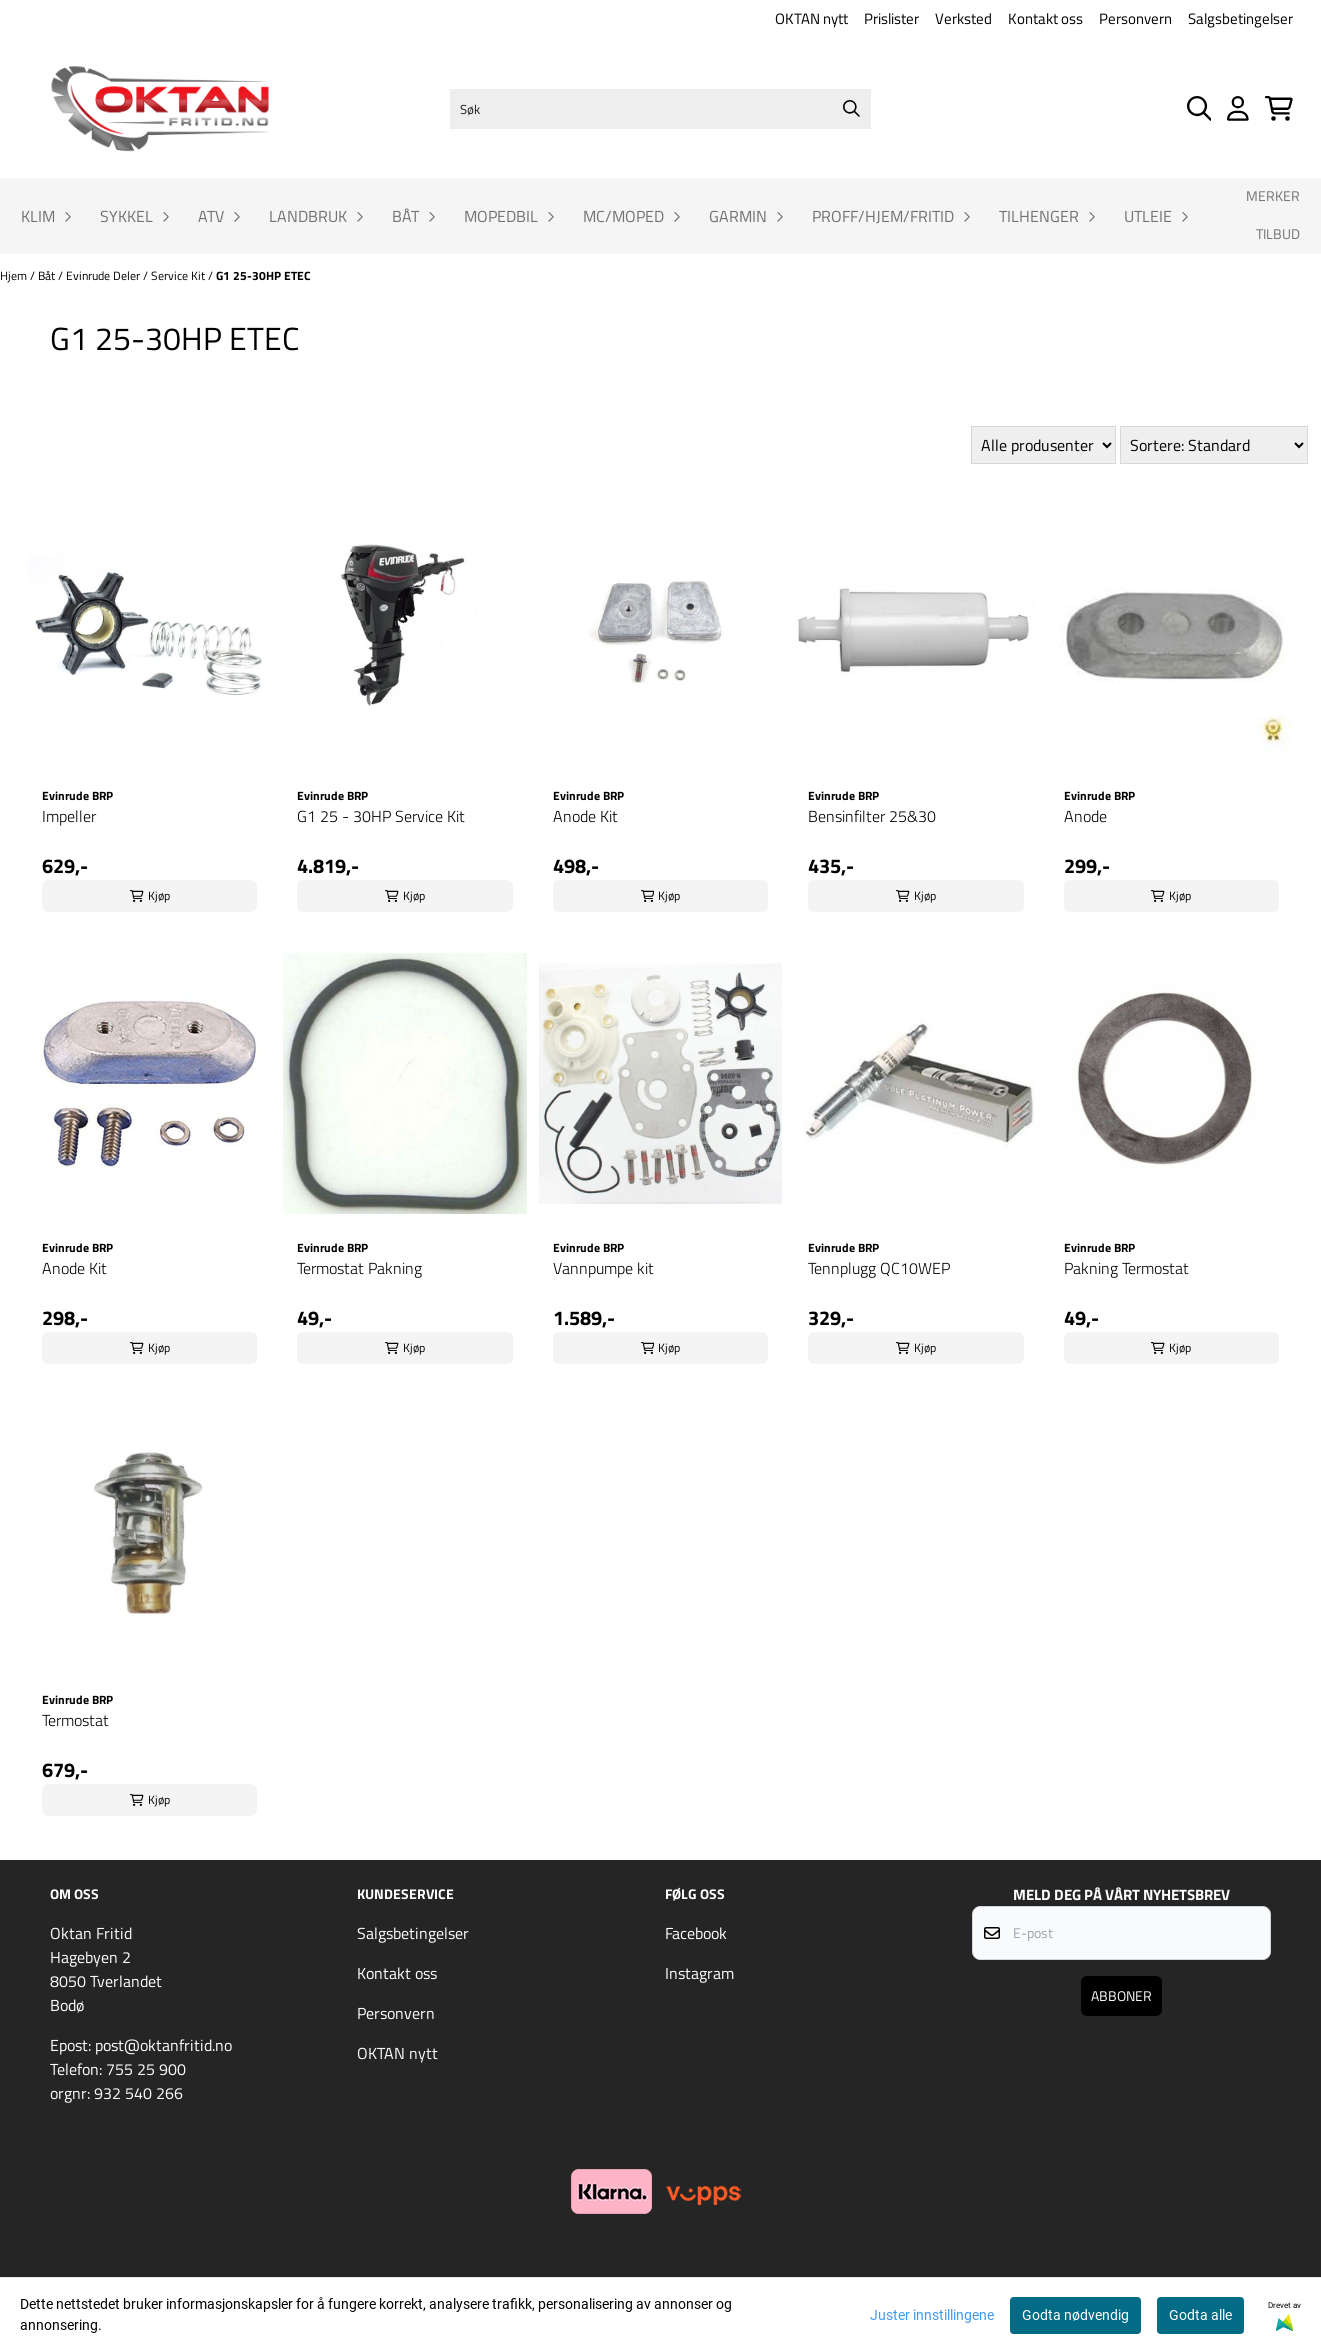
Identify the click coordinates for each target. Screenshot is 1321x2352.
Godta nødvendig (1075, 2315)
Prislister (891, 18)
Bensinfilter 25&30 (872, 816)
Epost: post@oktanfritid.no (141, 2045)
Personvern (1135, 18)
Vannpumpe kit (603, 1268)
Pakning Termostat (1126, 1268)
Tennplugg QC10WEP (879, 1268)
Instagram (699, 1973)
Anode (1085, 816)
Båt (48, 275)
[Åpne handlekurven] (1279, 108)
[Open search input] (1199, 108)
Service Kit (179, 275)
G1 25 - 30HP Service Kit (381, 816)
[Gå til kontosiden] (1238, 108)
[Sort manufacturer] (1043, 445)
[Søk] (661, 109)
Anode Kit (585, 816)
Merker (1273, 196)
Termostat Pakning (359, 1268)
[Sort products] (1214, 445)
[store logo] (160, 109)
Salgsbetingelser (1240, 18)
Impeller (69, 816)
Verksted (963, 18)
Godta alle (1200, 2315)
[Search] (851, 109)
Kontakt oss (1045, 18)
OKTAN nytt (811, 18)
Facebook (696, 1933)
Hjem (15, 275)
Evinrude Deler (104, 275)
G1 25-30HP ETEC (263, 275)
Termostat (75, 1720)
